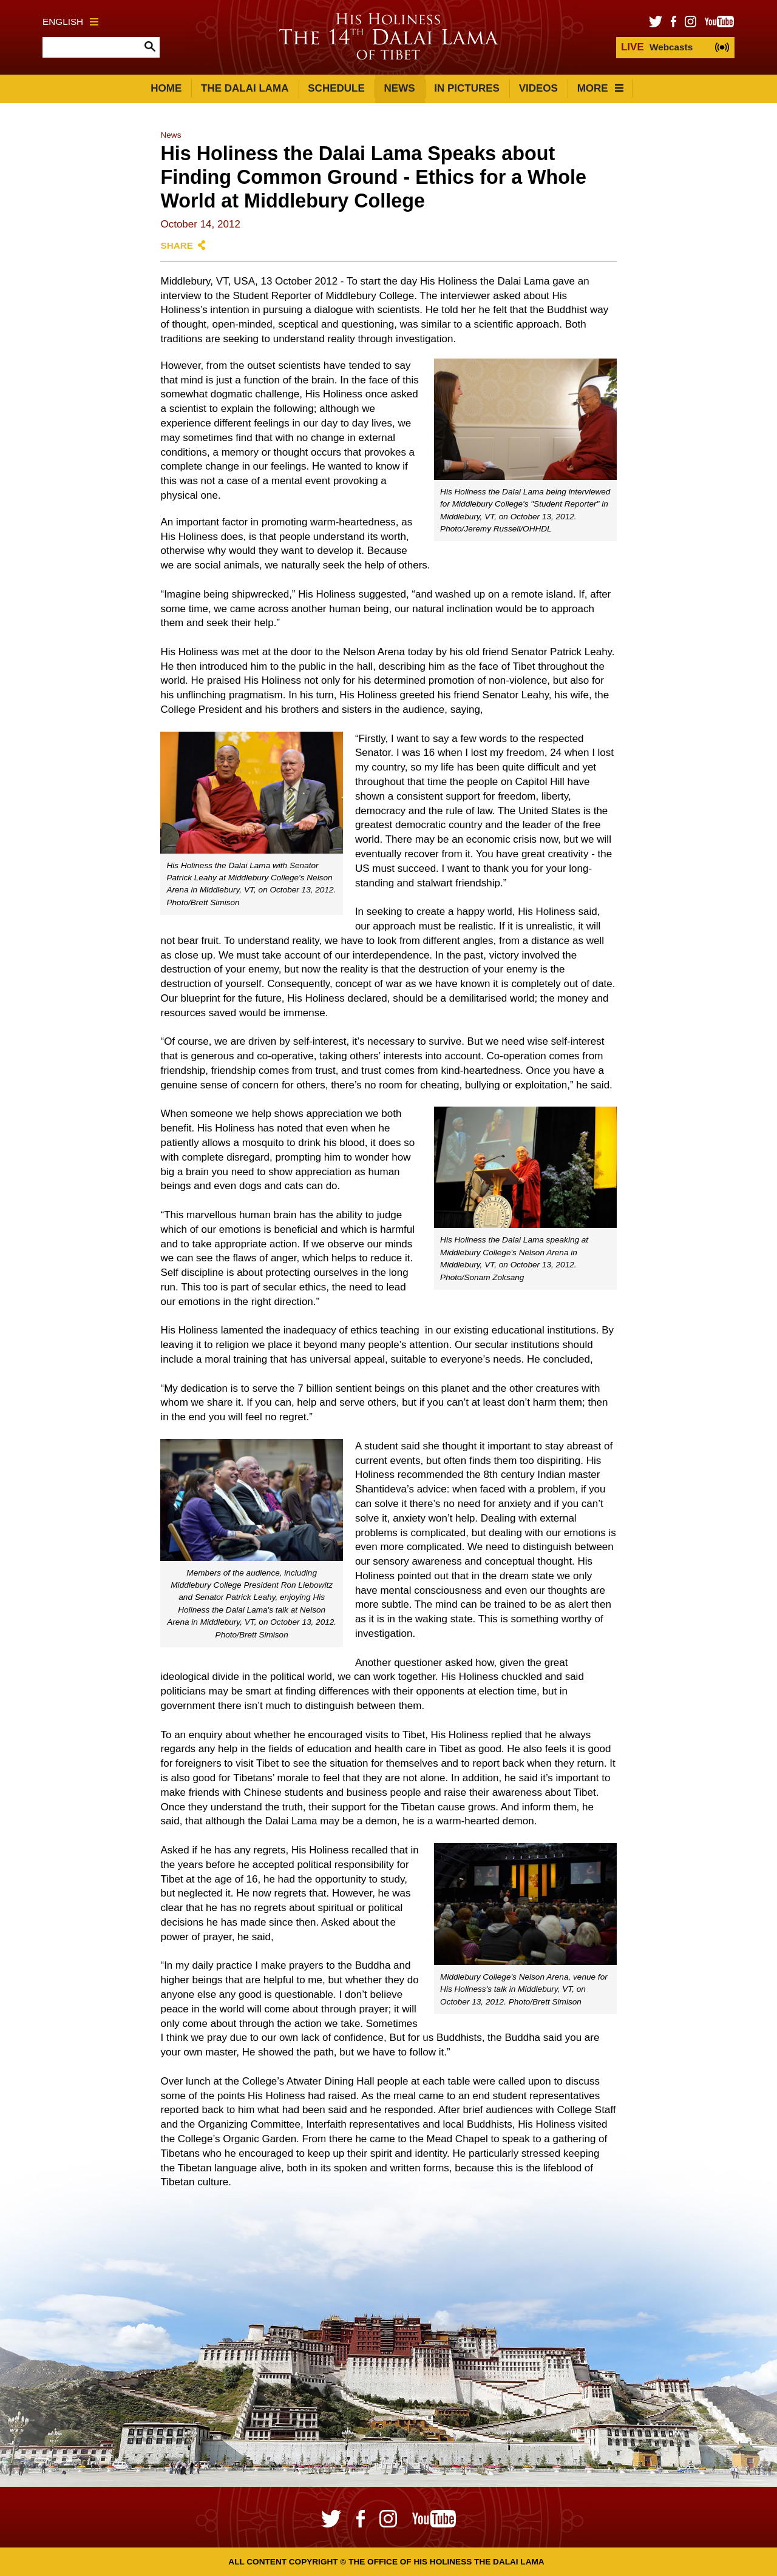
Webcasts (657, 47)
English (70, 21)
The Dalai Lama (244, 88)
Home (166, 88)
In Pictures (467, 88)
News (399, 88)
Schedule (336, 88)
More (600, 88)
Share (176, 245)
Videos (538, 88)
